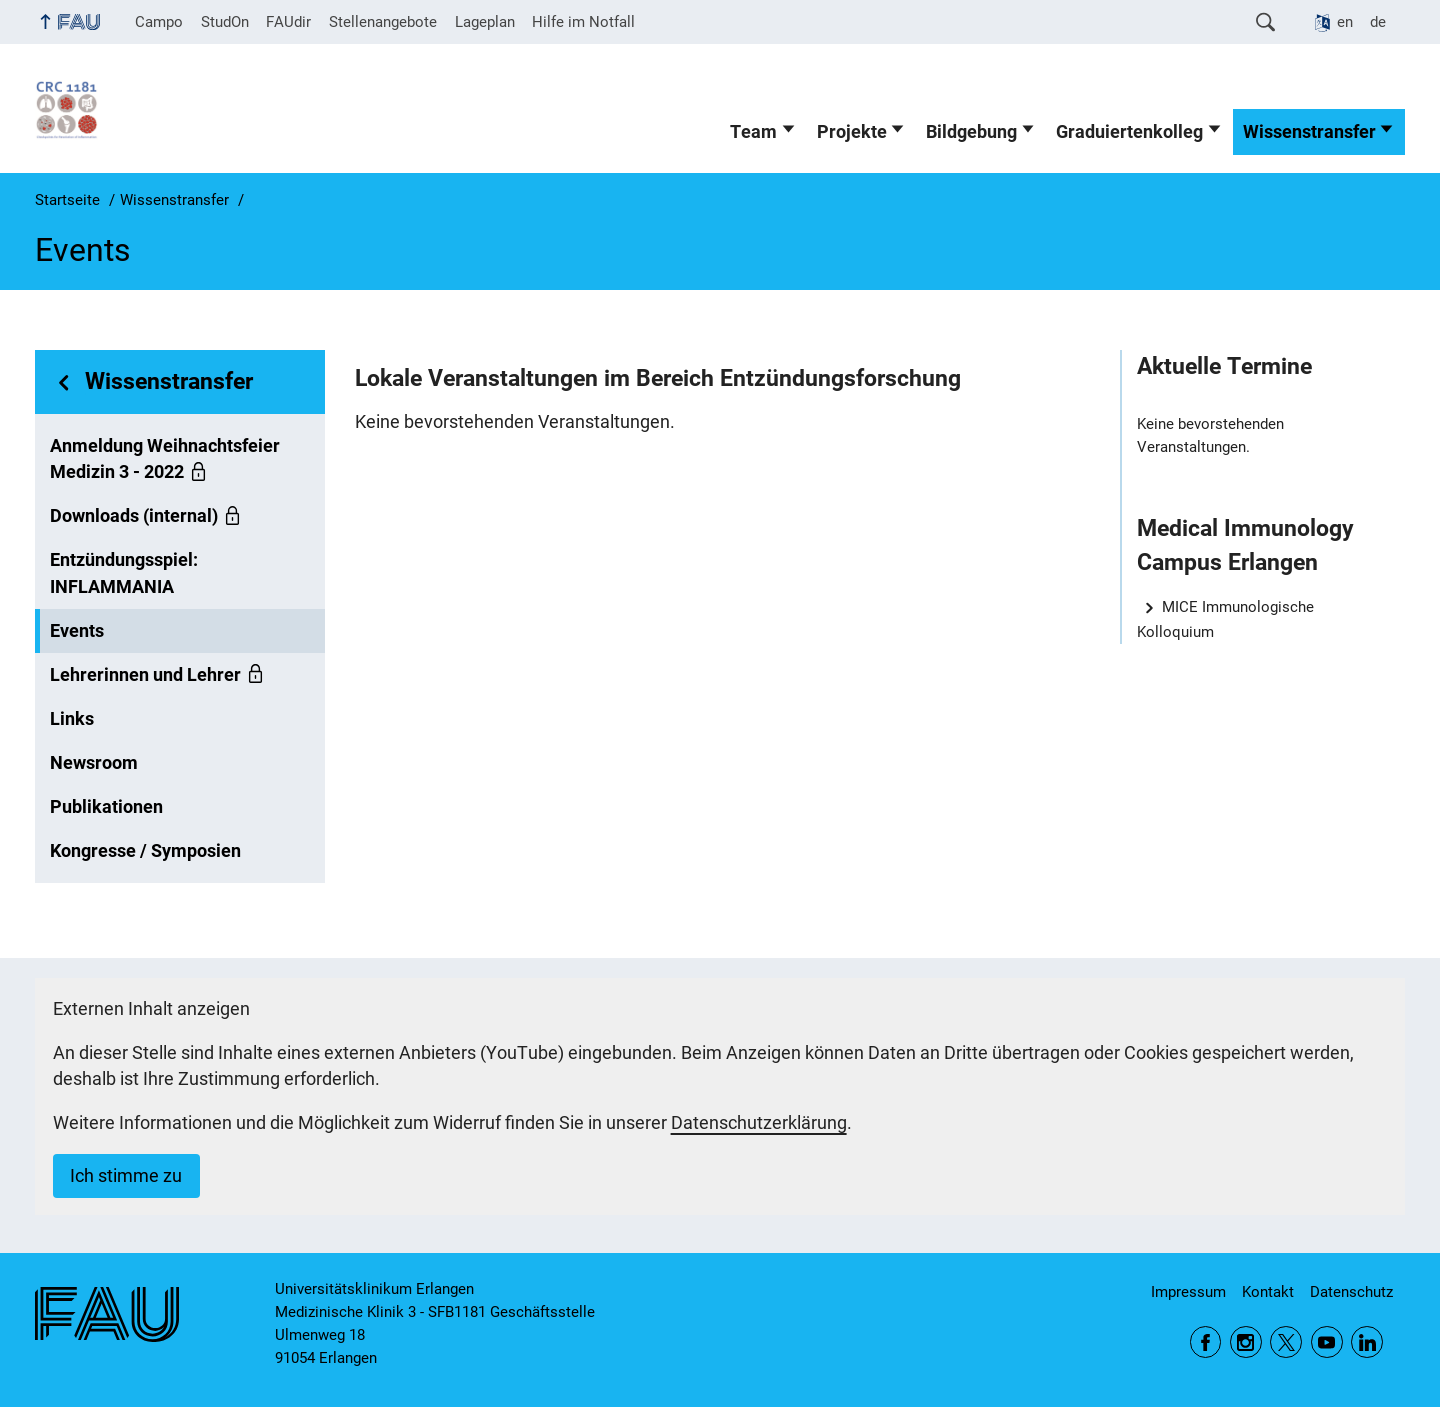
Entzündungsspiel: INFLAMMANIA (124, 573)
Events (77, 631)
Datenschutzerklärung (759, 1123)
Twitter (1286, 1342)
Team (753, 132)
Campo (159, 22)
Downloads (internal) (134, 516)
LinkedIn (1367, 1342)
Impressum (1188, 1292)
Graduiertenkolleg (1129, 132)
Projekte (852, 132)
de (1378, 22)
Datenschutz (1351, 1292)
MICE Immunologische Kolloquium (1225, 619)
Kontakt (1268, 1292)
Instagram (1246, 1342)
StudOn (225, 22)
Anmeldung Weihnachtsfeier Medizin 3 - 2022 (165, 459)
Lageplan (485, 22)
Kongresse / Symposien (145, 851)
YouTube (1327, 1342)
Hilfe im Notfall (583, 22)
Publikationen (106, 807)
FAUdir (288, 22)
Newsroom (94, 763)
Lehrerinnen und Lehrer (145, 675)
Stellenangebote (383, 22)
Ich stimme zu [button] (126, 1176)
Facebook (1206, 1342)
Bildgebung (971, 132)
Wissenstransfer (1309, 132)
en (1345, 22)
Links (72, 719)
